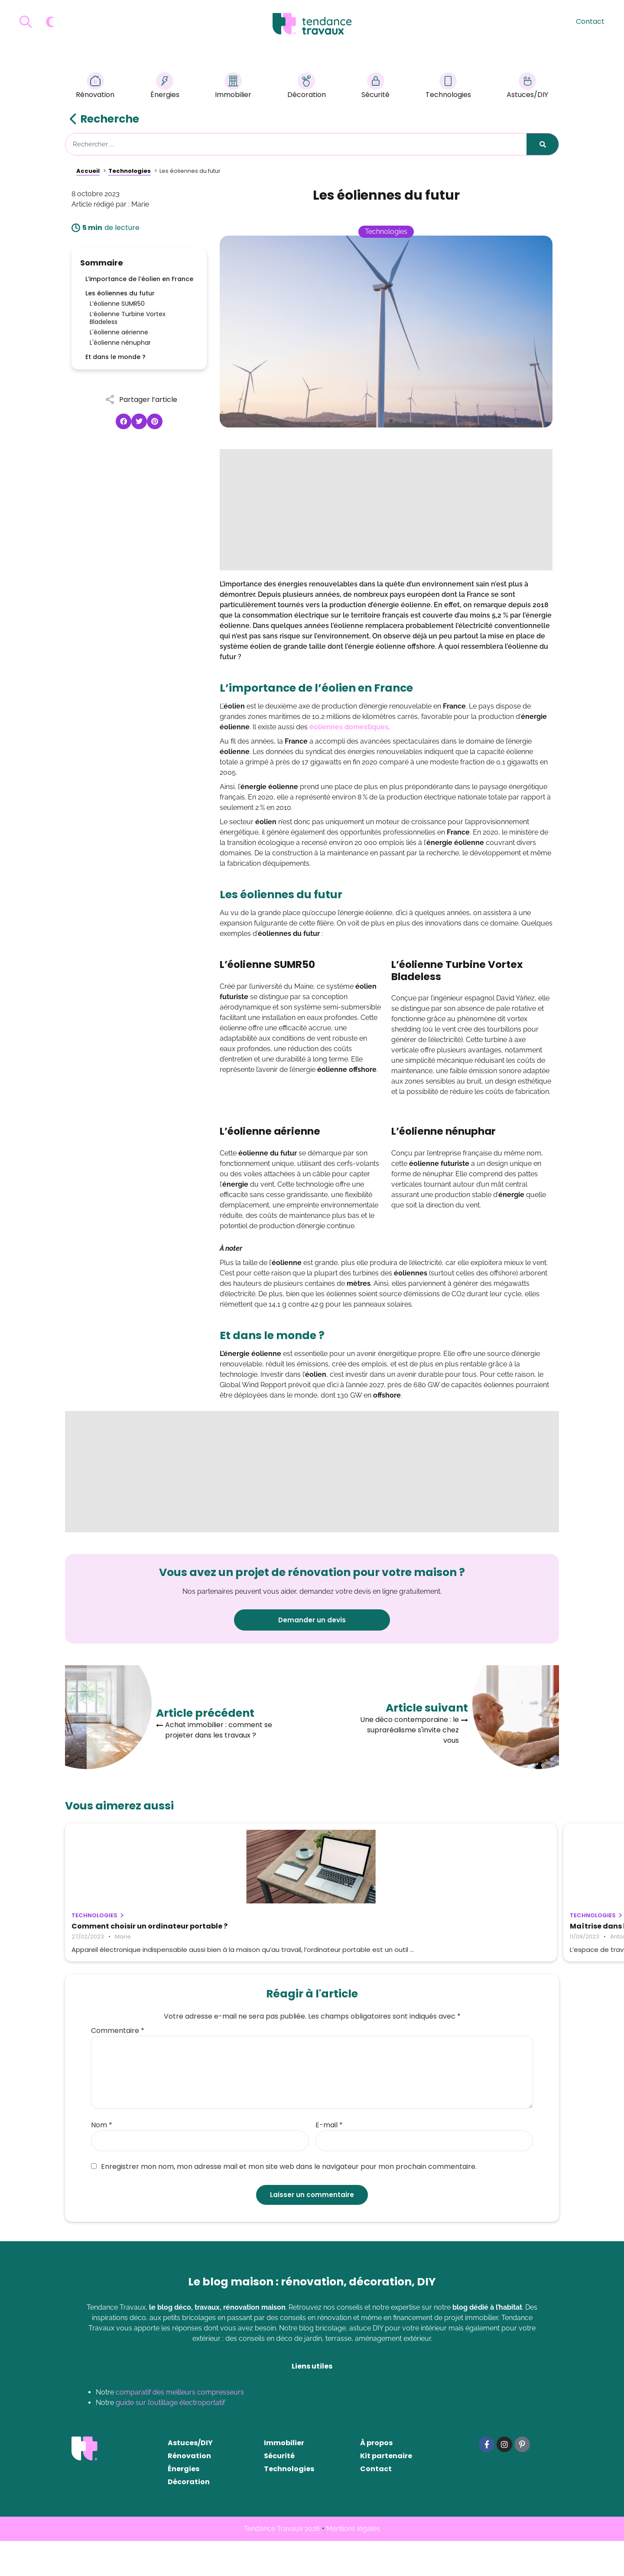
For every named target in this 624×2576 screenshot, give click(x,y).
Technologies (448, 86)
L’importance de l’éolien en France (139, 279)
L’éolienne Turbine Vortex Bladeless (128, 318)
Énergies (164, 86)
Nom (101, 2160)
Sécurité (375, 86)
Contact (590, 21)
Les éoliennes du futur (120, 293)
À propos (376, 2478)
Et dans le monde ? (115, 357)
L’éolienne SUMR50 (117, 303)
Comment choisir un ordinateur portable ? (130, 1930)
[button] (123, 421)
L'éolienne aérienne (119, 332)
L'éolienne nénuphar (120, 342)
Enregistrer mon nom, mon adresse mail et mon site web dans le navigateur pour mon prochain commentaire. (284, 2201)
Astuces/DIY (527, 86)
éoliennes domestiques (348, 727)
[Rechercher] (542, 144)
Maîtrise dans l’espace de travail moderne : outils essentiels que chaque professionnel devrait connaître (310, 1934)
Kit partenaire (386, 2491)
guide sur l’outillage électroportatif (170, 2438)
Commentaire (117, 2065)
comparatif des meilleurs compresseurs (180, 2427)
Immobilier (233, 86)
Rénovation (95, 86)
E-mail (329, 2160)
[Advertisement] (386, 509)
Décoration (306, 86)
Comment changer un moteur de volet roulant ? (476, 1930)
